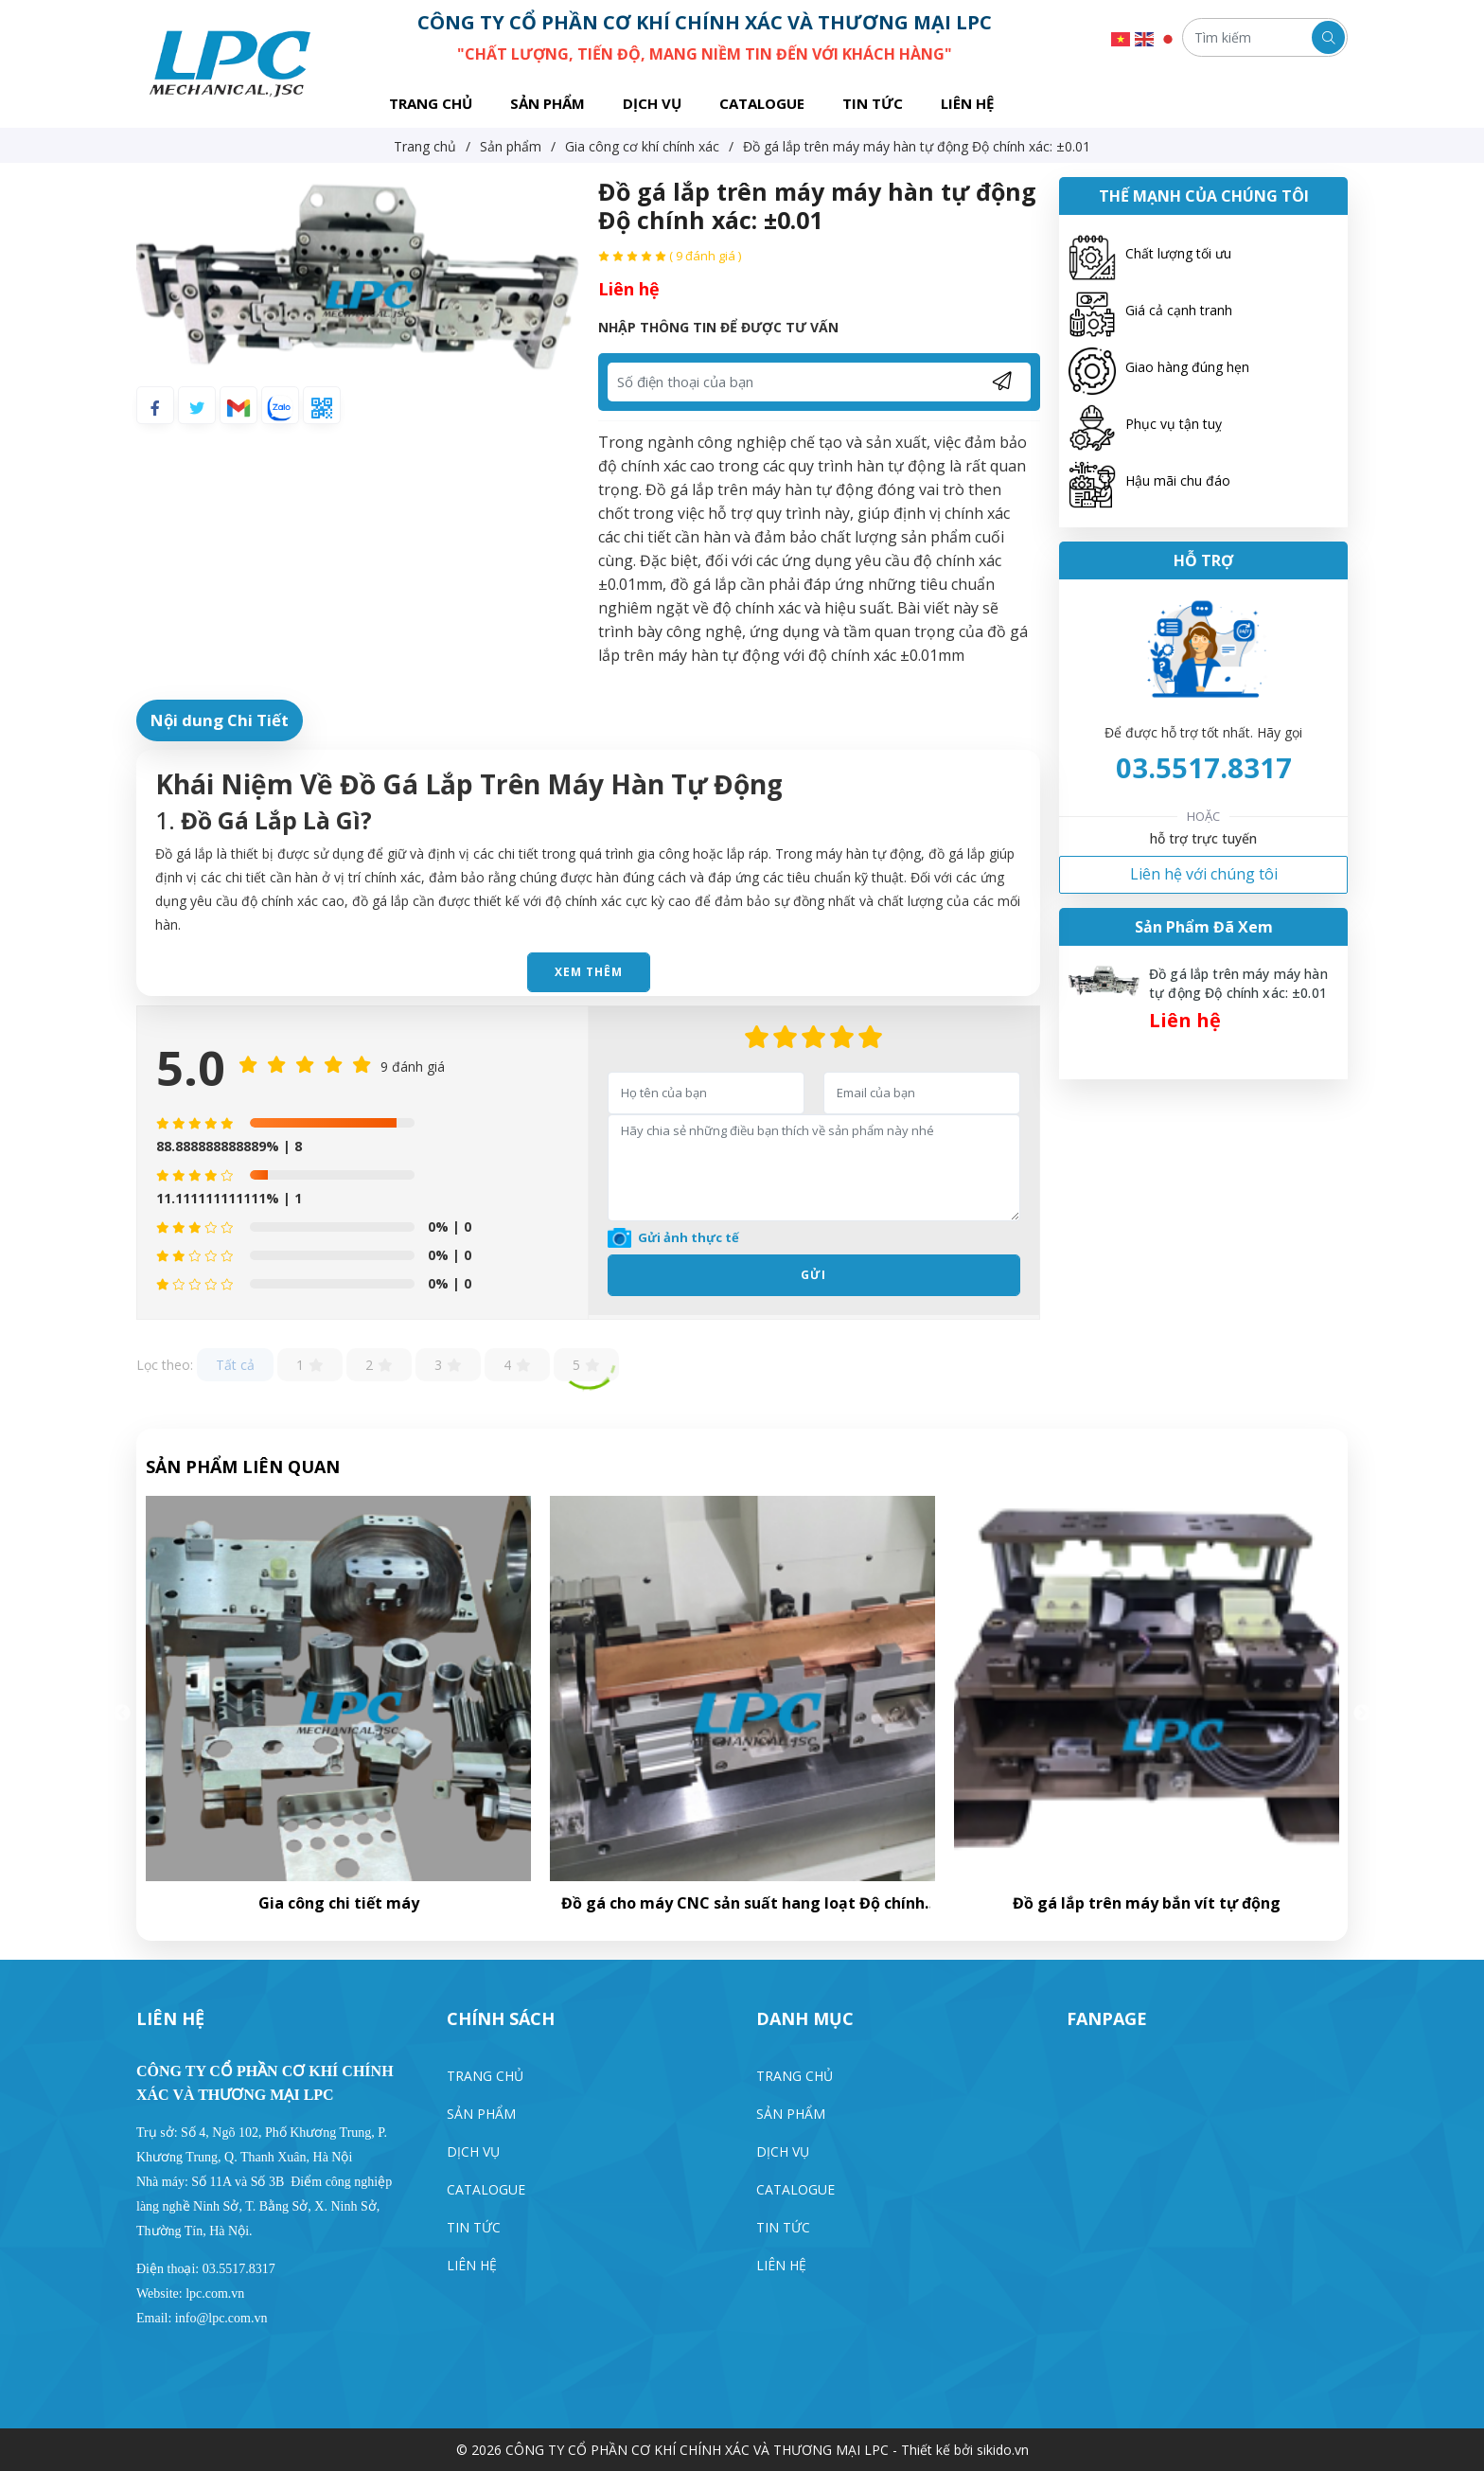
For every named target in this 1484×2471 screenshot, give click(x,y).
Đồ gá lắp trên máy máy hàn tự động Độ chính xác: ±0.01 (1238, 983)
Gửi (813, 1275)
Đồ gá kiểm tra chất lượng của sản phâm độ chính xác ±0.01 (338, 1902)
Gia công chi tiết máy (742, 1902)
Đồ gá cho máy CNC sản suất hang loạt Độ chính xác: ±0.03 (1147, 1902)
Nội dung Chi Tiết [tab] (219, 720)
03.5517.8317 (1204, 767)
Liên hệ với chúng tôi (1204, 873)
